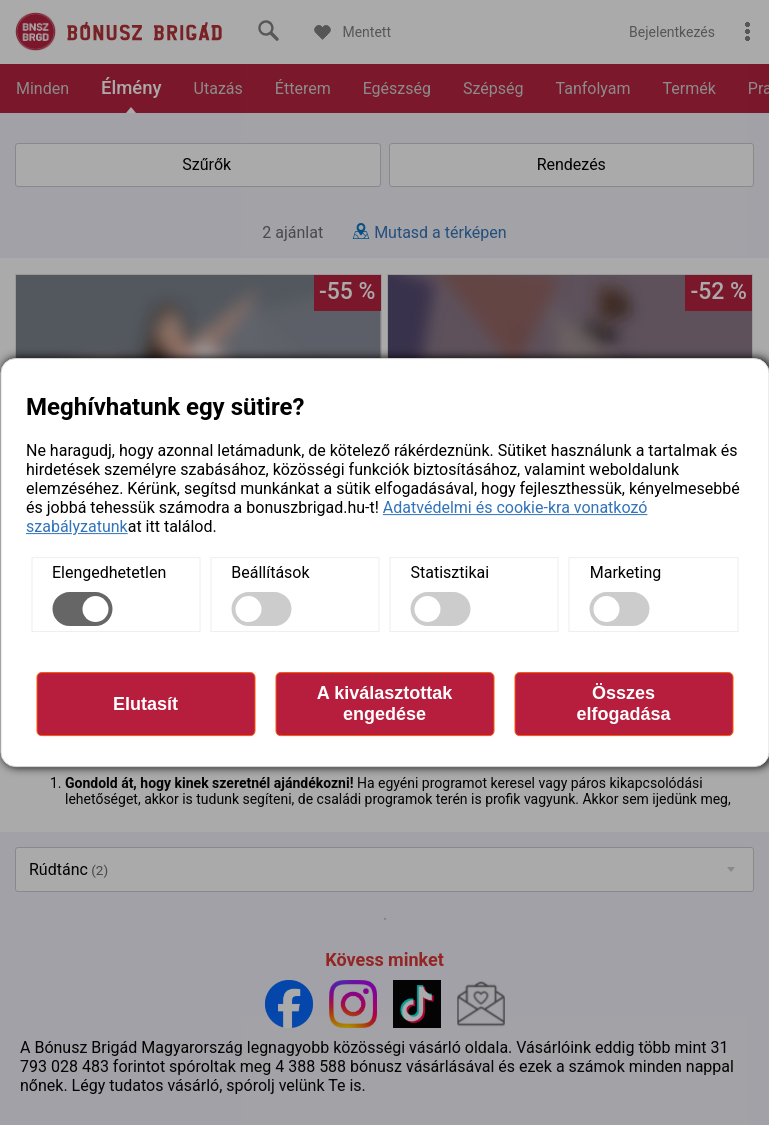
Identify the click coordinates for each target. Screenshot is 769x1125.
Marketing (625, 572)
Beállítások (270, 572)
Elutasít (145, 704)
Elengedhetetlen (109, 572)
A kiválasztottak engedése (384, 703)
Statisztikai (450, 572)
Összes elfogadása (623, 703)
